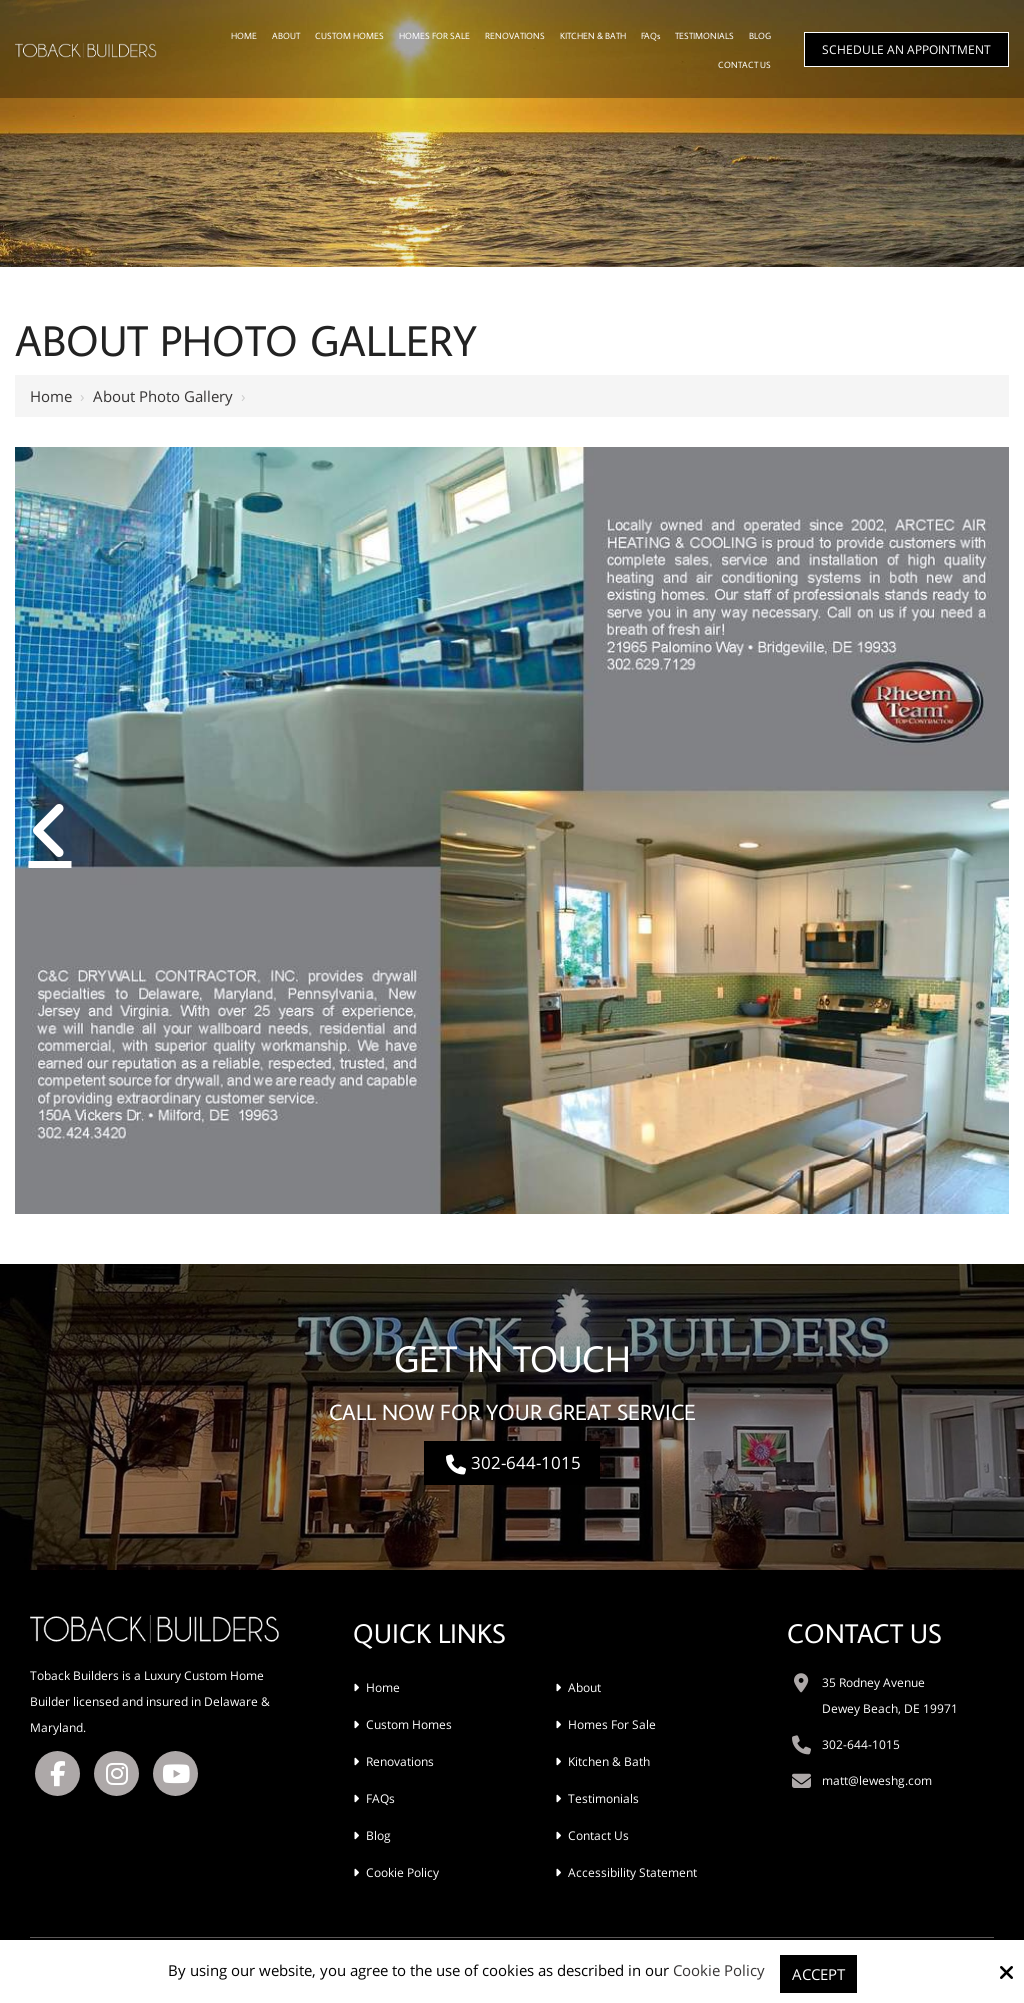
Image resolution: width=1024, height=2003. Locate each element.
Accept (818, 1974)
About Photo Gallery (163, 396)
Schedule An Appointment (906, 49)
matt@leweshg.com (877, 1780)
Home (51, 396)
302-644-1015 (512, 1462)
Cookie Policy (719, 1970)
